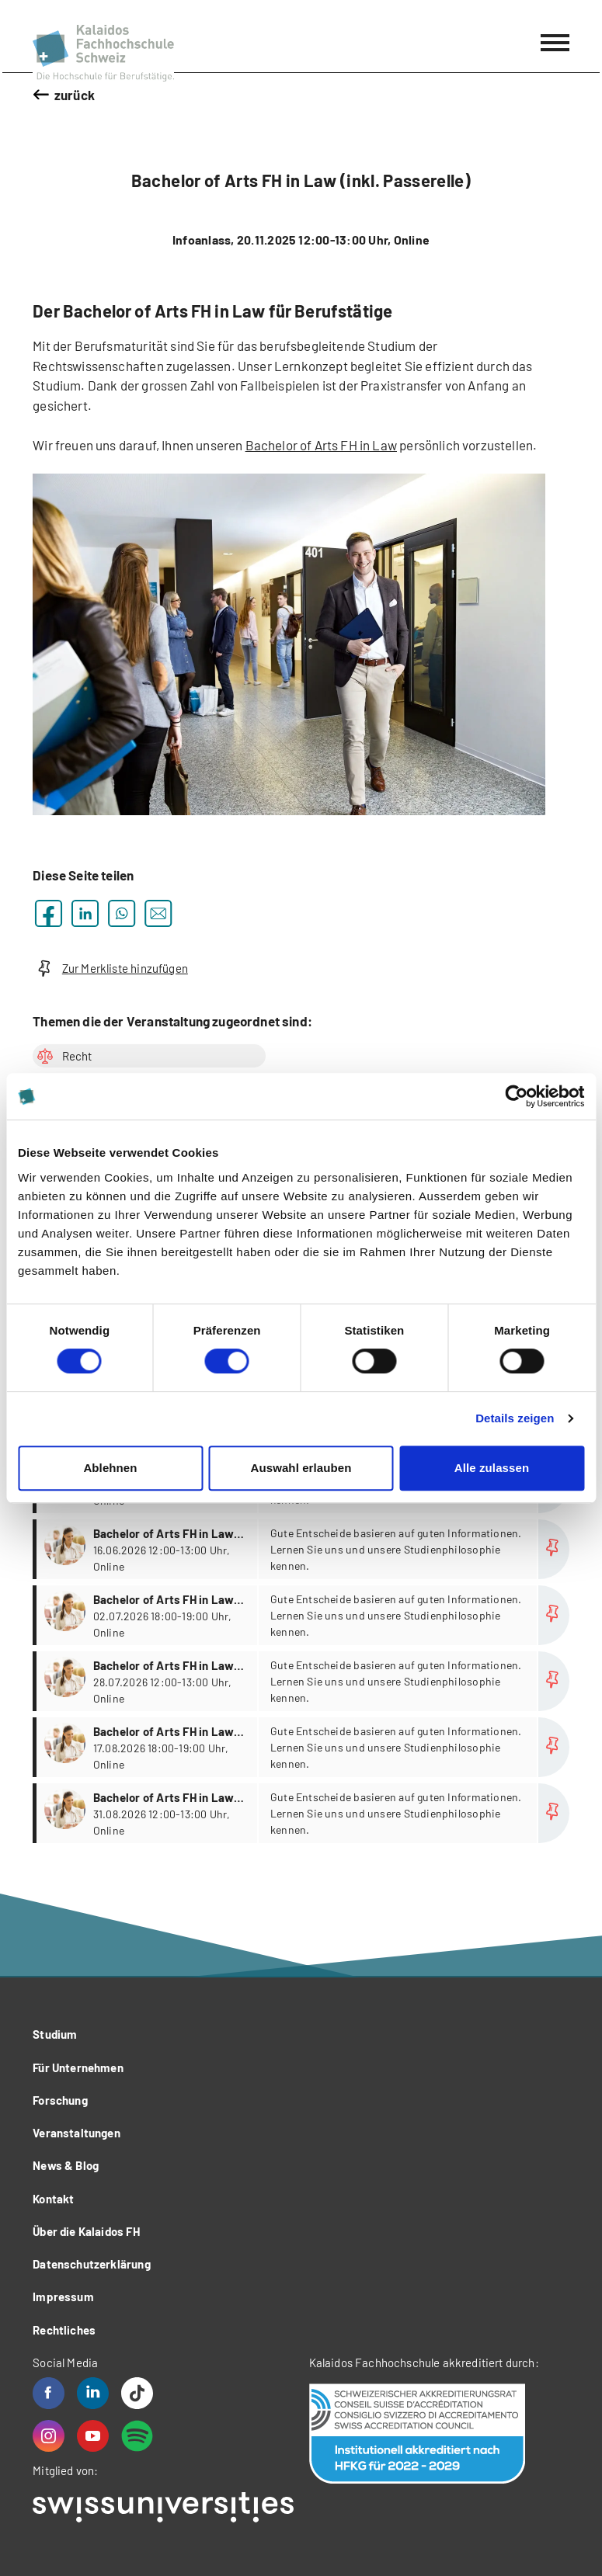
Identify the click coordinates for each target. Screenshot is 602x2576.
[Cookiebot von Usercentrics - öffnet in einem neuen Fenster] (516, 1096)
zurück (74, 94)
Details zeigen (514, 1418)
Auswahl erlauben (301, 1467)
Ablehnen (110, 1467)
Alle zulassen (491, 1467)
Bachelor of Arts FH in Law (321, 445)
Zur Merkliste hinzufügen (110, 968)
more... (303, 1549)
